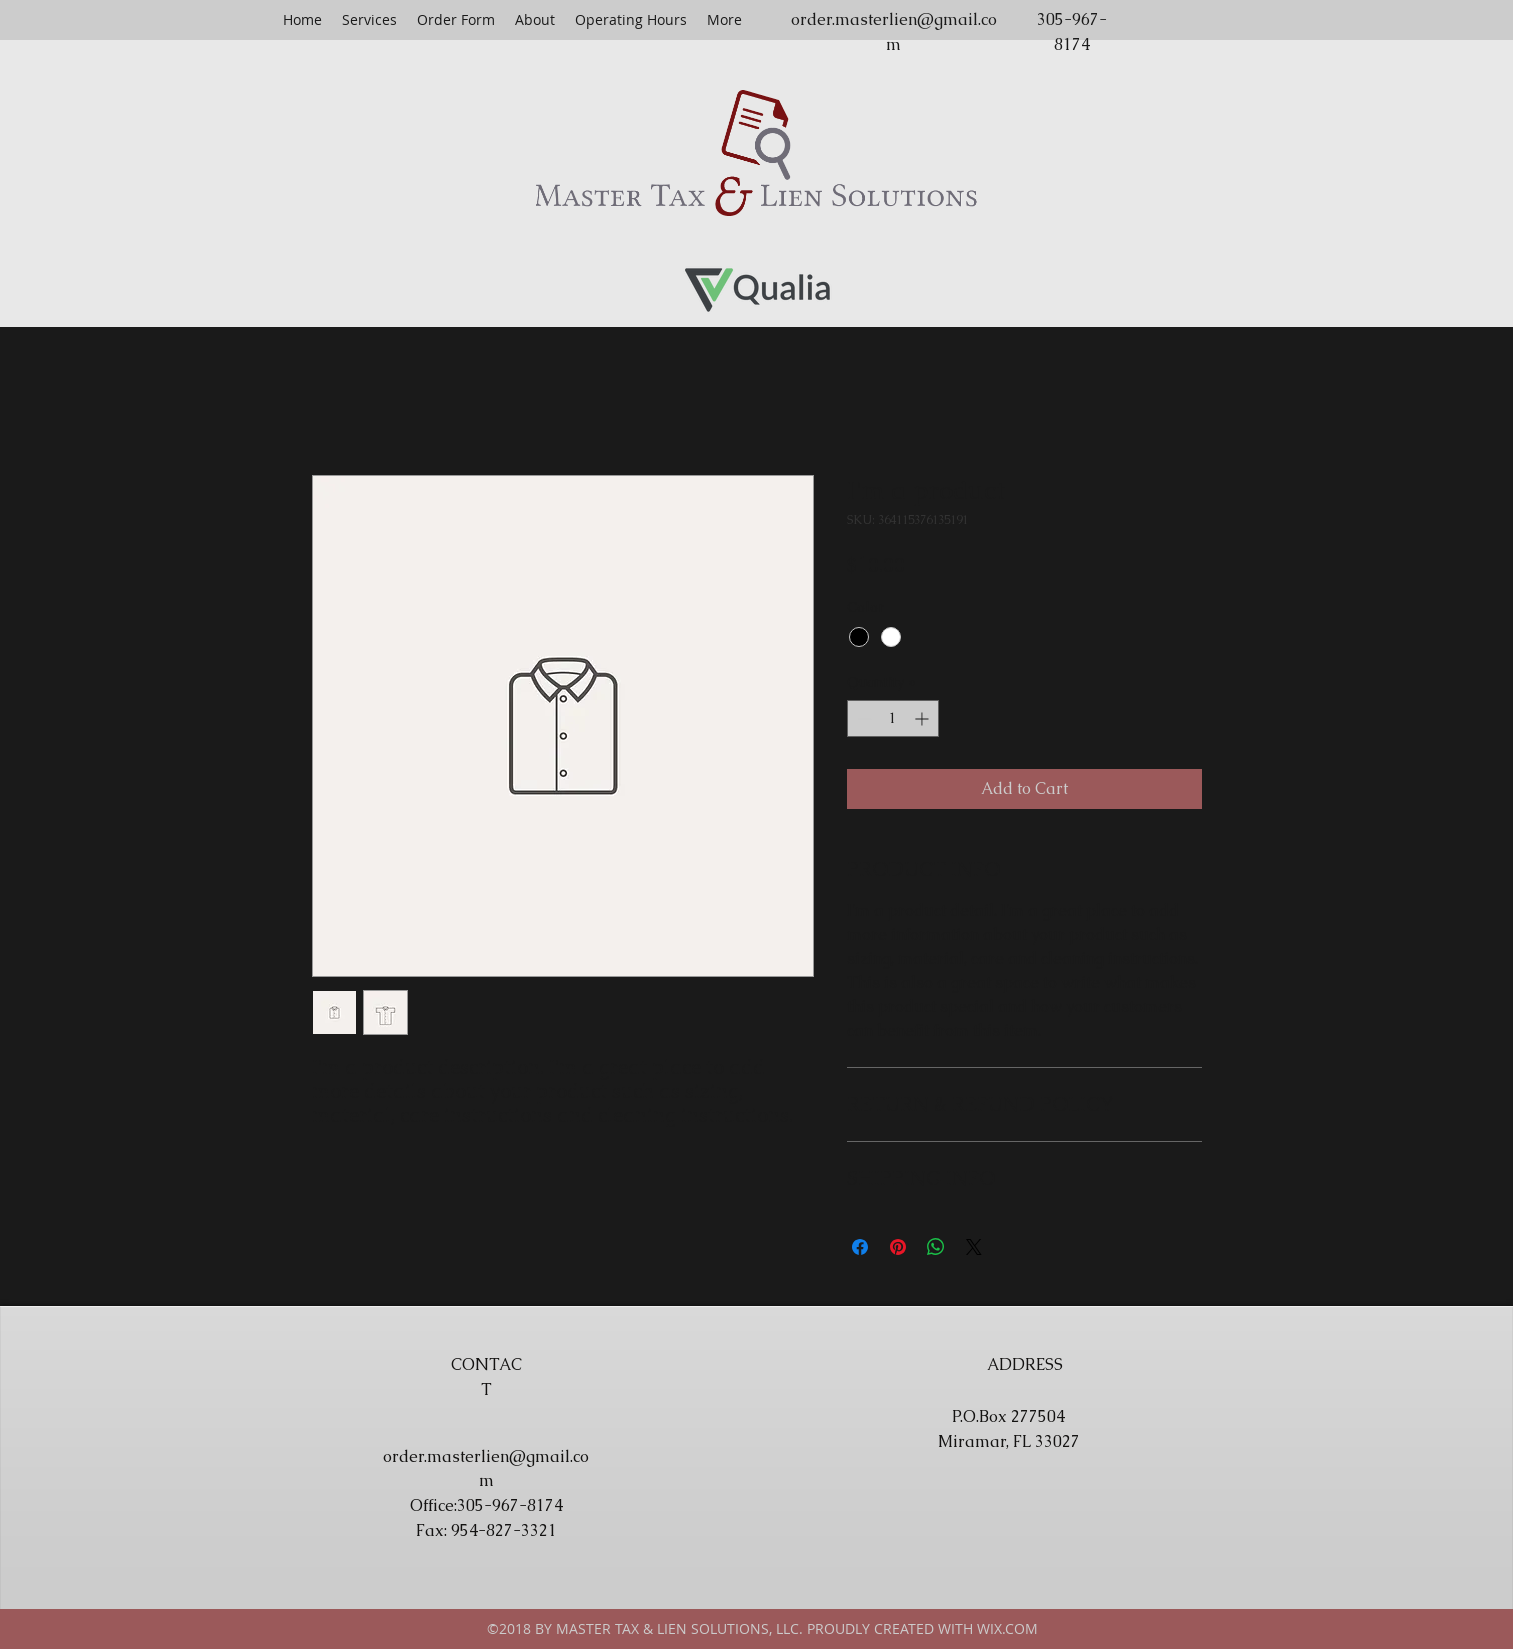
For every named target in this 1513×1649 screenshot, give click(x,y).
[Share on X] (974, 1247)
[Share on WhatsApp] (936, 1247)
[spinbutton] (893, 718)
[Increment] (923, 718)
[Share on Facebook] (860, 1247)
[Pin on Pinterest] (898, 1247)
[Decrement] (862, 718)
